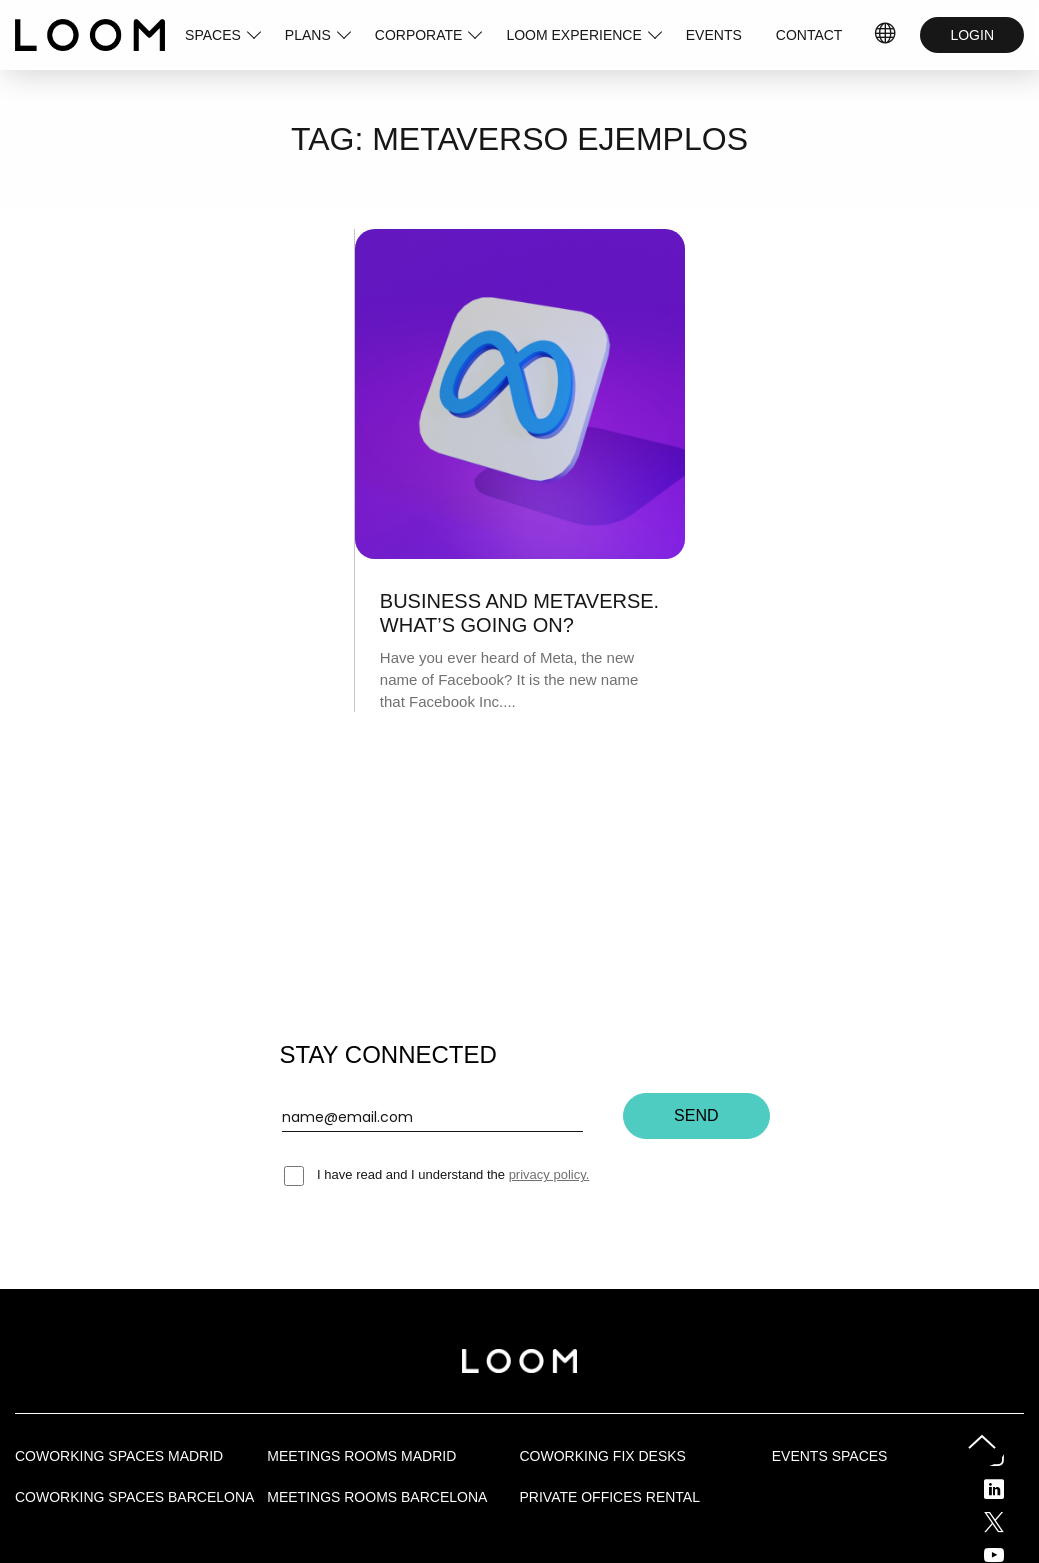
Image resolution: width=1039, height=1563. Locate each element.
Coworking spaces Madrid (119, 1456)
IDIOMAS (886, 35)
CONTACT (809, 35)
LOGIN (972, 35)
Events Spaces (830, 1456)
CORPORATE (419, 35)
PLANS (308, 35)
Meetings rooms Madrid (361, 1456)
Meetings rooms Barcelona (377, 1497)
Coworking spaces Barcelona (134, 1497)
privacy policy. (549, 1174)
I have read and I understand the (437, 1174)
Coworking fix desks (603, 1456)
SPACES (213, 35)
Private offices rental (610, 1497)
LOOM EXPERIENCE (573, 35)
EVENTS (714, 35)
